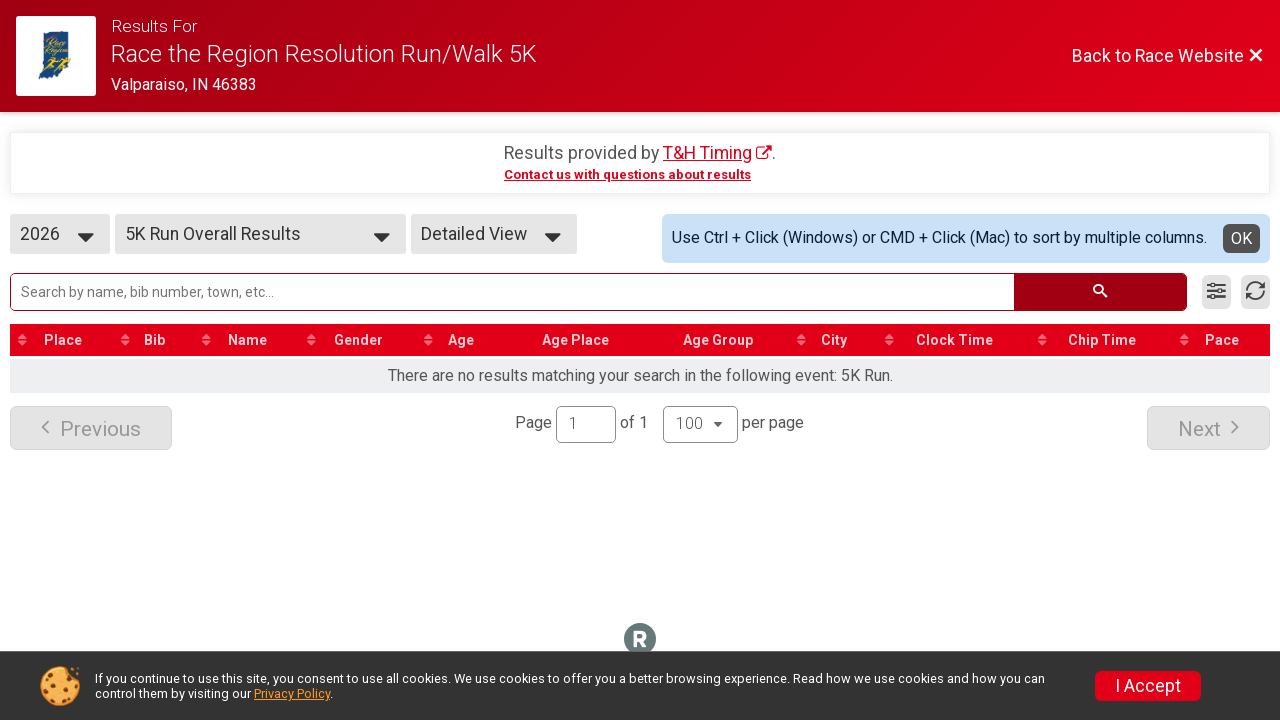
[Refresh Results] (1255, 292)
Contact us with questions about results (627, 174)
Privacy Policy (292, 693)
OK (1241, 238)
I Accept (1148, 686)
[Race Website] (63, 56)
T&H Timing (707, 153)
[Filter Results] (1216, 292)
